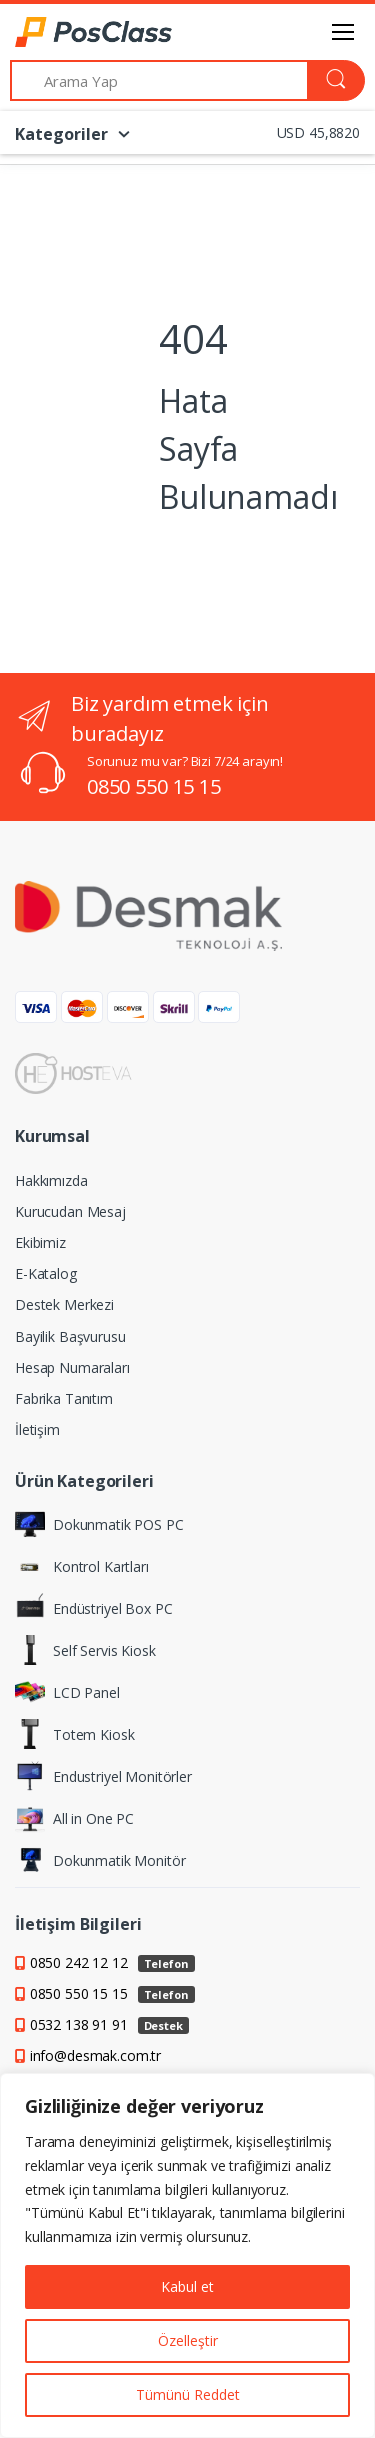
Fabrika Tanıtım (64, 1398)
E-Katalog (46, 1273)
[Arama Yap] (159, 80)
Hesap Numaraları (72, 1367)
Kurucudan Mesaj (70, 1211)
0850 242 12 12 (112, 1962)
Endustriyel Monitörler (103, 1776)
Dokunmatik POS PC (99, 1524)
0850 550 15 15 (154, 786)
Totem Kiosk (74, 1734)
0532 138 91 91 (109, 2024)
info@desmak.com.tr (95, 2055)
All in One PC (74, 1818)
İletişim (37, 1429)
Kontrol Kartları (82, 1566)
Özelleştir (188, 2340)
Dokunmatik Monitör (100, 1860)
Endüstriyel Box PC (93, 1608)
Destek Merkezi (64, 1304)
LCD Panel (67, 1692)
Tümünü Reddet (188, 2394)
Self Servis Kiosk (85, 1650)
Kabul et (187, 2286)
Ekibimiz (40, 1242)
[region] (187, 2255)
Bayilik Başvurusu (70, 1336)
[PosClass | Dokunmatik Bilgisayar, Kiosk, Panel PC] (66, 32)
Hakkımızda (51, 1180)
